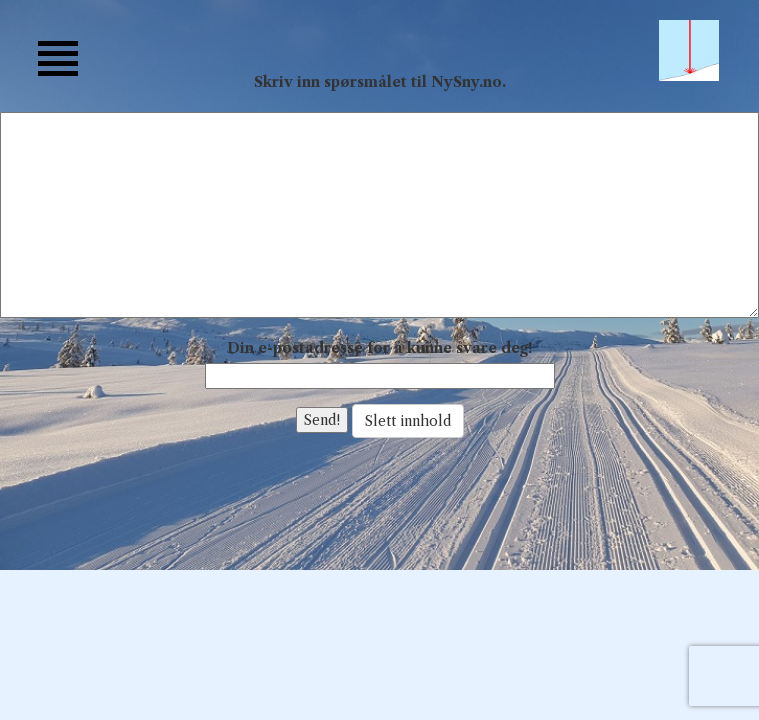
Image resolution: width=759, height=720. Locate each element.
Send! (322, 420)
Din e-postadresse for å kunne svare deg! (379, 348)
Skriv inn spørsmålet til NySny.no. (380, 82)
